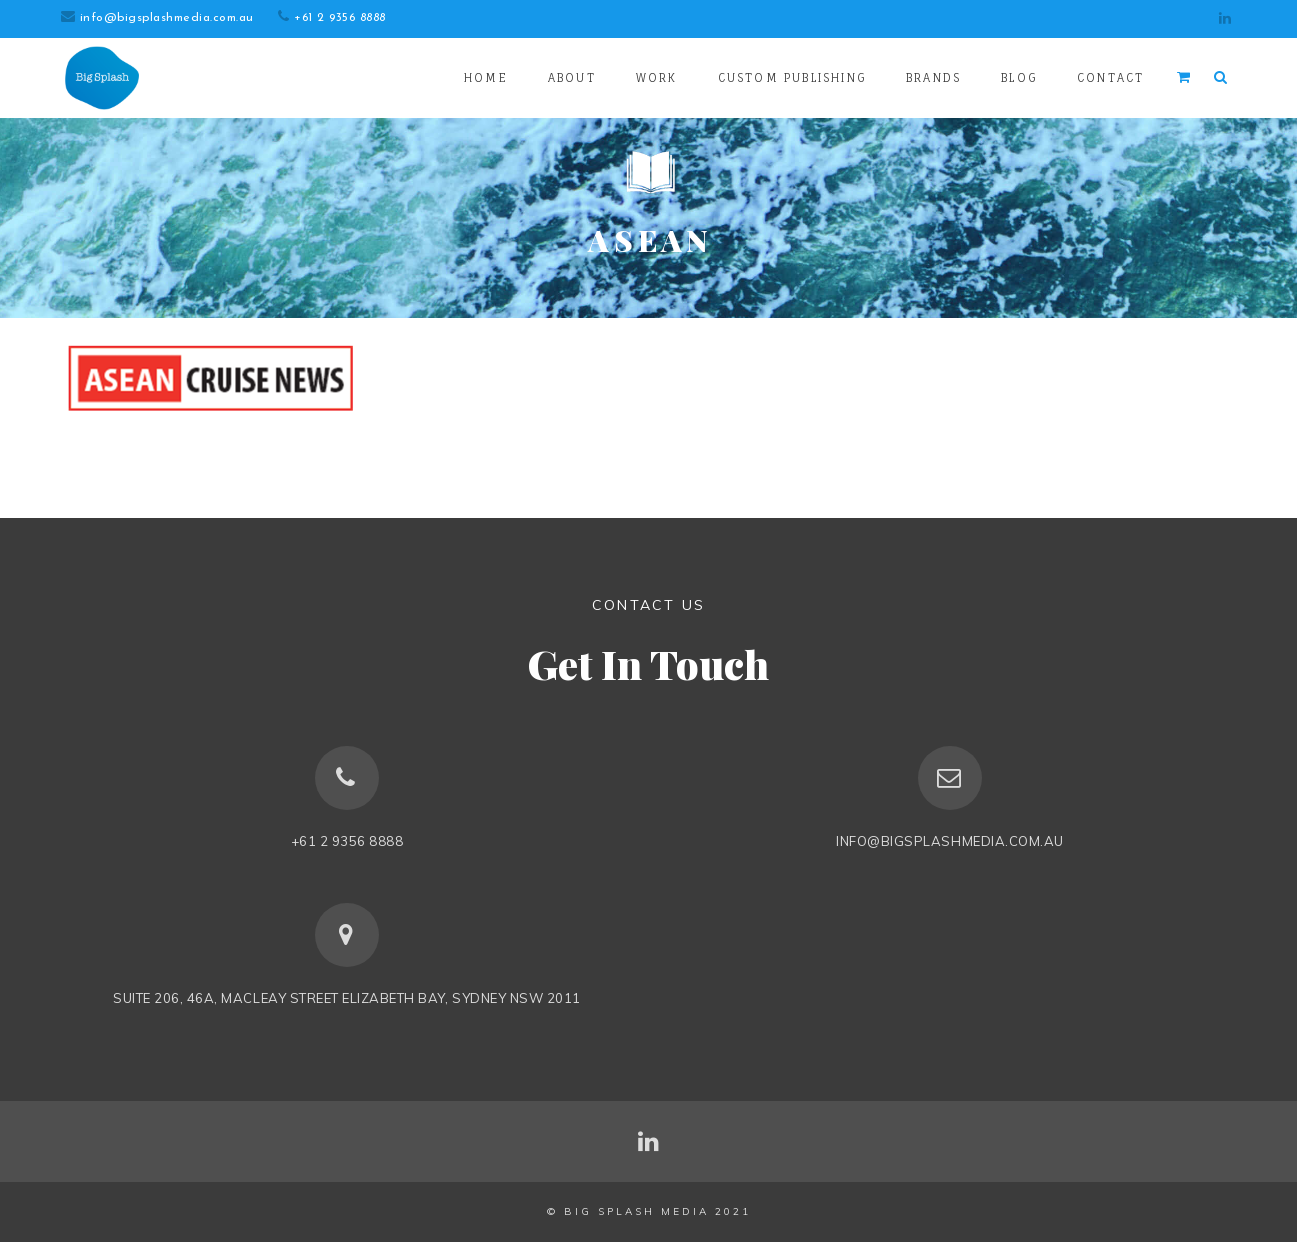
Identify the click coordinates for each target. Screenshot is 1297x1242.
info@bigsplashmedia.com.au (166, 18)
